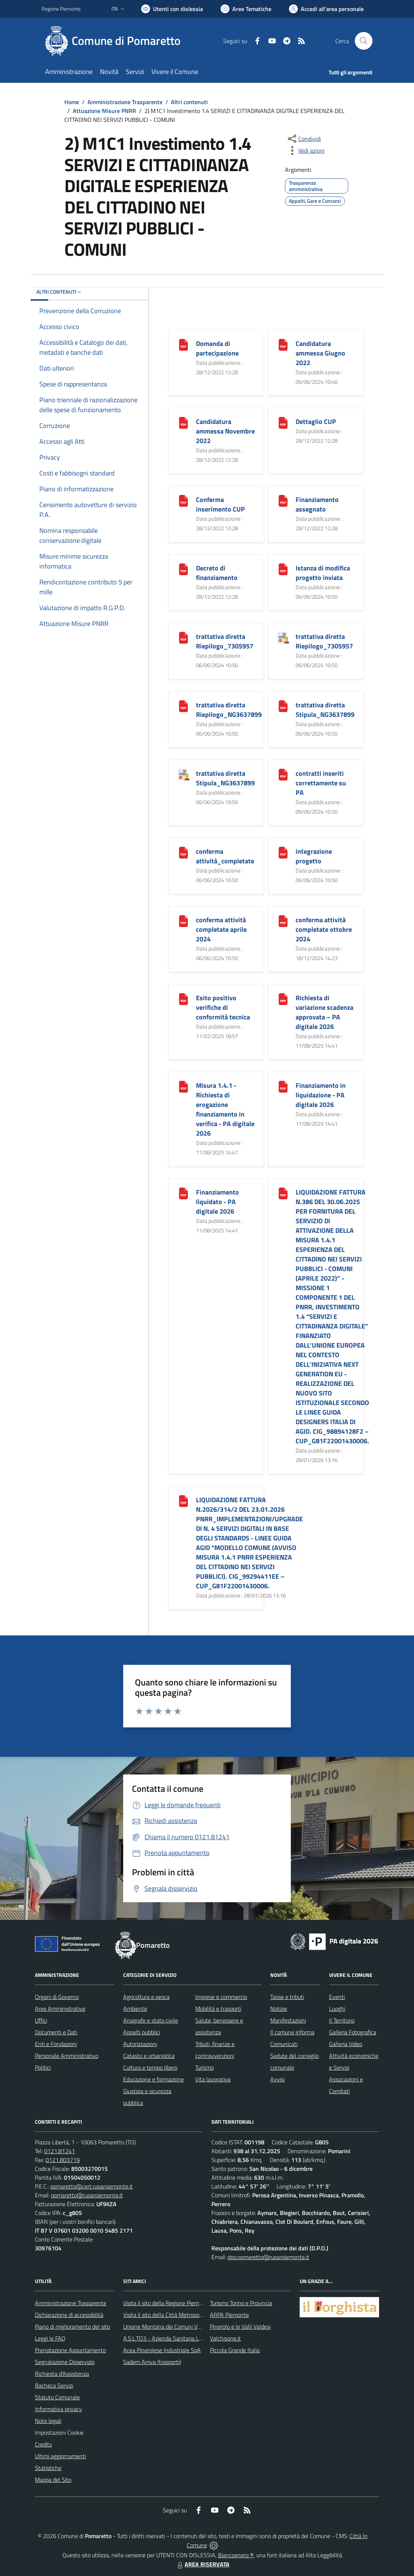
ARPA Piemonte (229, 2314)
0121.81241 (59, 2151)
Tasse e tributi (287, 1996)
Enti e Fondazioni (56, 2043)
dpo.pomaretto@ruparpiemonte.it (268, 2257)
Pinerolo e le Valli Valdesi (240, 2326)
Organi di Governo (57, 1996)
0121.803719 (63, 2159)
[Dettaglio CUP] (283, 422)
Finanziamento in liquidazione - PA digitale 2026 (321, 1095)
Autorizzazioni (140, 2043)
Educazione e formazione (153, 2079)
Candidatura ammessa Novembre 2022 (225, 431)
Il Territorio (341, 2020)
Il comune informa (292, 2032)
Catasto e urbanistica (149, 2055)
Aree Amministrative (60, 2008)
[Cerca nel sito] (363, 41)
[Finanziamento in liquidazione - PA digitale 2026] (283, 1086)
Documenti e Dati (56, 2032)
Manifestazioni (288, 2020)
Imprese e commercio (221, 1996)
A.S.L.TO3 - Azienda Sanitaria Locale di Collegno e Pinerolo (194, 2338)
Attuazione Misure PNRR (104, 110)
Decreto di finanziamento (217, 573)
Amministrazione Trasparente (125, 102)
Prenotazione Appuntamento (70, 2350)
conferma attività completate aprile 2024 (221, 929)
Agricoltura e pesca (146, 1996)
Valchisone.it (225, 2338)
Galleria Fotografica (352, 2032)
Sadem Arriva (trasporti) (152, 2361)
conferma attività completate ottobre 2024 (324, 929)
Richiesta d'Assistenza (62, 2373)
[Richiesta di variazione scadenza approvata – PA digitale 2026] (283, 999)
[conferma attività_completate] (183, 852)
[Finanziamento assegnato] (283, 500)
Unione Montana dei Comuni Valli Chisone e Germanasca (192, 2326)
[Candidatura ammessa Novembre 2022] (183, 422)
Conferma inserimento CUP (220, 504)
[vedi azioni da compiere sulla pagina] (305, 150)
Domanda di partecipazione (217, 348)
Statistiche (48, 2467)
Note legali (48, 2420)
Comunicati (283, 2043)
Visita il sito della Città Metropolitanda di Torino (180, 2314)
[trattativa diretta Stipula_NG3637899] (283, 706)
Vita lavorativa (213, 2079)
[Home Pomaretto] (115, 41)
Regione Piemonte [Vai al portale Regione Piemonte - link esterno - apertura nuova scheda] (61, 9)
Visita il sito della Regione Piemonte (166, 2303)
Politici (43, 2067)
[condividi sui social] (303, 139)
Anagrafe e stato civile (150, 2020)
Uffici (41, 2020)
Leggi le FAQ (50, 2338)
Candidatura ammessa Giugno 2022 (320, 353)
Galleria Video (345, 2043)
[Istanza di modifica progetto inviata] (283, 569)
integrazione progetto (314, 856)
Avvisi (277, 2079)
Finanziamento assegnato (317, 504)
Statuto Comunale (57, 2397)
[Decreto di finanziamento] (183, 569)
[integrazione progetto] (283, 852)
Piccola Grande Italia (235, 2350)
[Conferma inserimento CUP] (183, 500)
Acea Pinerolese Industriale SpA (162, 2350)
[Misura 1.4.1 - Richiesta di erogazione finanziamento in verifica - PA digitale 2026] (183, 1086)
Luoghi (337, 2008)
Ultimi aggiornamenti (60, 2456)
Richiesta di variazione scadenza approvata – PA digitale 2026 (324, 1012)
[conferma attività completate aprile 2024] (183, 921)
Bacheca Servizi (54, 2385)
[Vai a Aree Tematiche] (246, 9)
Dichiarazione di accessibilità (69, 2314)
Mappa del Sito (53, 2479)
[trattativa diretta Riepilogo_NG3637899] (183, 706)
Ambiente (135, 2008)
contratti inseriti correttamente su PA (321, 782)
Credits (43, 2444)
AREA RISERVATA (202, 2564)
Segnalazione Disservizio (64, 2361)
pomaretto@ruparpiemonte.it (87, 2195)
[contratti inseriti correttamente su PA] (283, 774)
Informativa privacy (58, 2409)
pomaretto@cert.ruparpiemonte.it (91, 2186)
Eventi (337, 1996)
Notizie (278, 2008)
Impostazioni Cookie (59, 2432)
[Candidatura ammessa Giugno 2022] (283, 344)
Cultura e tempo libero (150, 2067)
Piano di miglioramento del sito (72, 2326)
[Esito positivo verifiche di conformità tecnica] (183, 999)
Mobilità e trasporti (218, 2008)
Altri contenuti (189, 102)
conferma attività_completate (225, 856)
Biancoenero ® (236, 2555)
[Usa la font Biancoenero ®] (172, 9)
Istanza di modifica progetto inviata (323, 573)
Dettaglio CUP (316, 422)
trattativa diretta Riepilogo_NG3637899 (229, 709)
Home (71, 102)
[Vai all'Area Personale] (326, 9)
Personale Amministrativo (66, 2055)
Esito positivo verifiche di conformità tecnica (223, 1007)
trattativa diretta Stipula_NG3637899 (325, 709)
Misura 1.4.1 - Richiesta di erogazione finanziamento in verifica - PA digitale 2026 (225, 1109)
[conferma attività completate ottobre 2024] (283, 921)
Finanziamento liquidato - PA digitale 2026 (217, 1201)
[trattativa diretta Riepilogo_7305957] (183, 637)
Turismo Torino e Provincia (241, 2303)
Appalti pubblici (141, 2032)
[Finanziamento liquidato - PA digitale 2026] (183, 1193)
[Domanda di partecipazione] (183, 344)
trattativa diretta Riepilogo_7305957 (224, 641)
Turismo (204, 2067)
